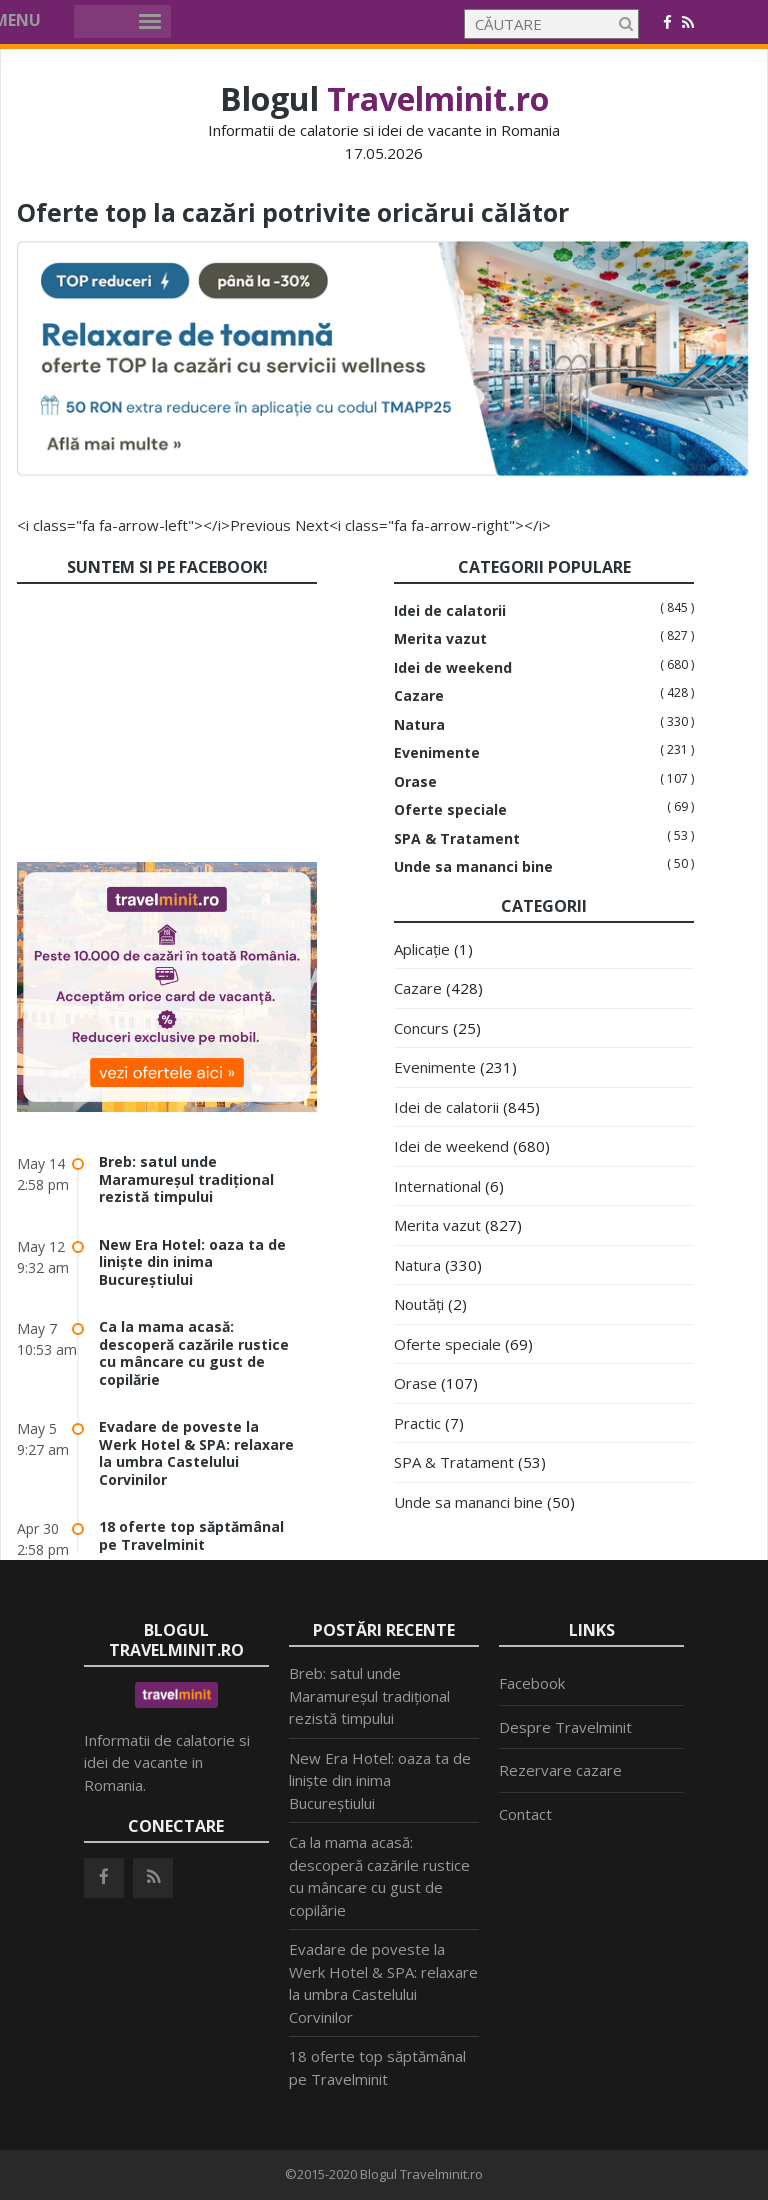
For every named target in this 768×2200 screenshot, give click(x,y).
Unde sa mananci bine (473, 867)
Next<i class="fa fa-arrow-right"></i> (423, 525)
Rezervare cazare (560, 1770)
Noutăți (419, 1304)
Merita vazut (440, 639)
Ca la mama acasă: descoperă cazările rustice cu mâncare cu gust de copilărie (194, 1353)
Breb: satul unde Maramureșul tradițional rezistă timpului (186, 1179)
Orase (415, 782)
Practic (417, 1423)
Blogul (384, 98)
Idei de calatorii (450, 611)
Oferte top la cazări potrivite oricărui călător (327, 211)
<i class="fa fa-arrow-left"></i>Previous (154, 525)
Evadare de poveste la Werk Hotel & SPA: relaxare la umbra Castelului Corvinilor (196, 1453)
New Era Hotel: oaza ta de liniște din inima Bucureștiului (192, 1262)
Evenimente (437, 753)
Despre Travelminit (565, 1727)
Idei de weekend (453, 668)
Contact (525, 1814)
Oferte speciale (450, 810)
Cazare (419, 696)
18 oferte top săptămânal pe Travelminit (191, 1535)
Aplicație (422, 949)
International (437, 1186)
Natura (419, 725)
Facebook (532, 1683)
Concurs (421, 1028)
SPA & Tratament (457, 839)
